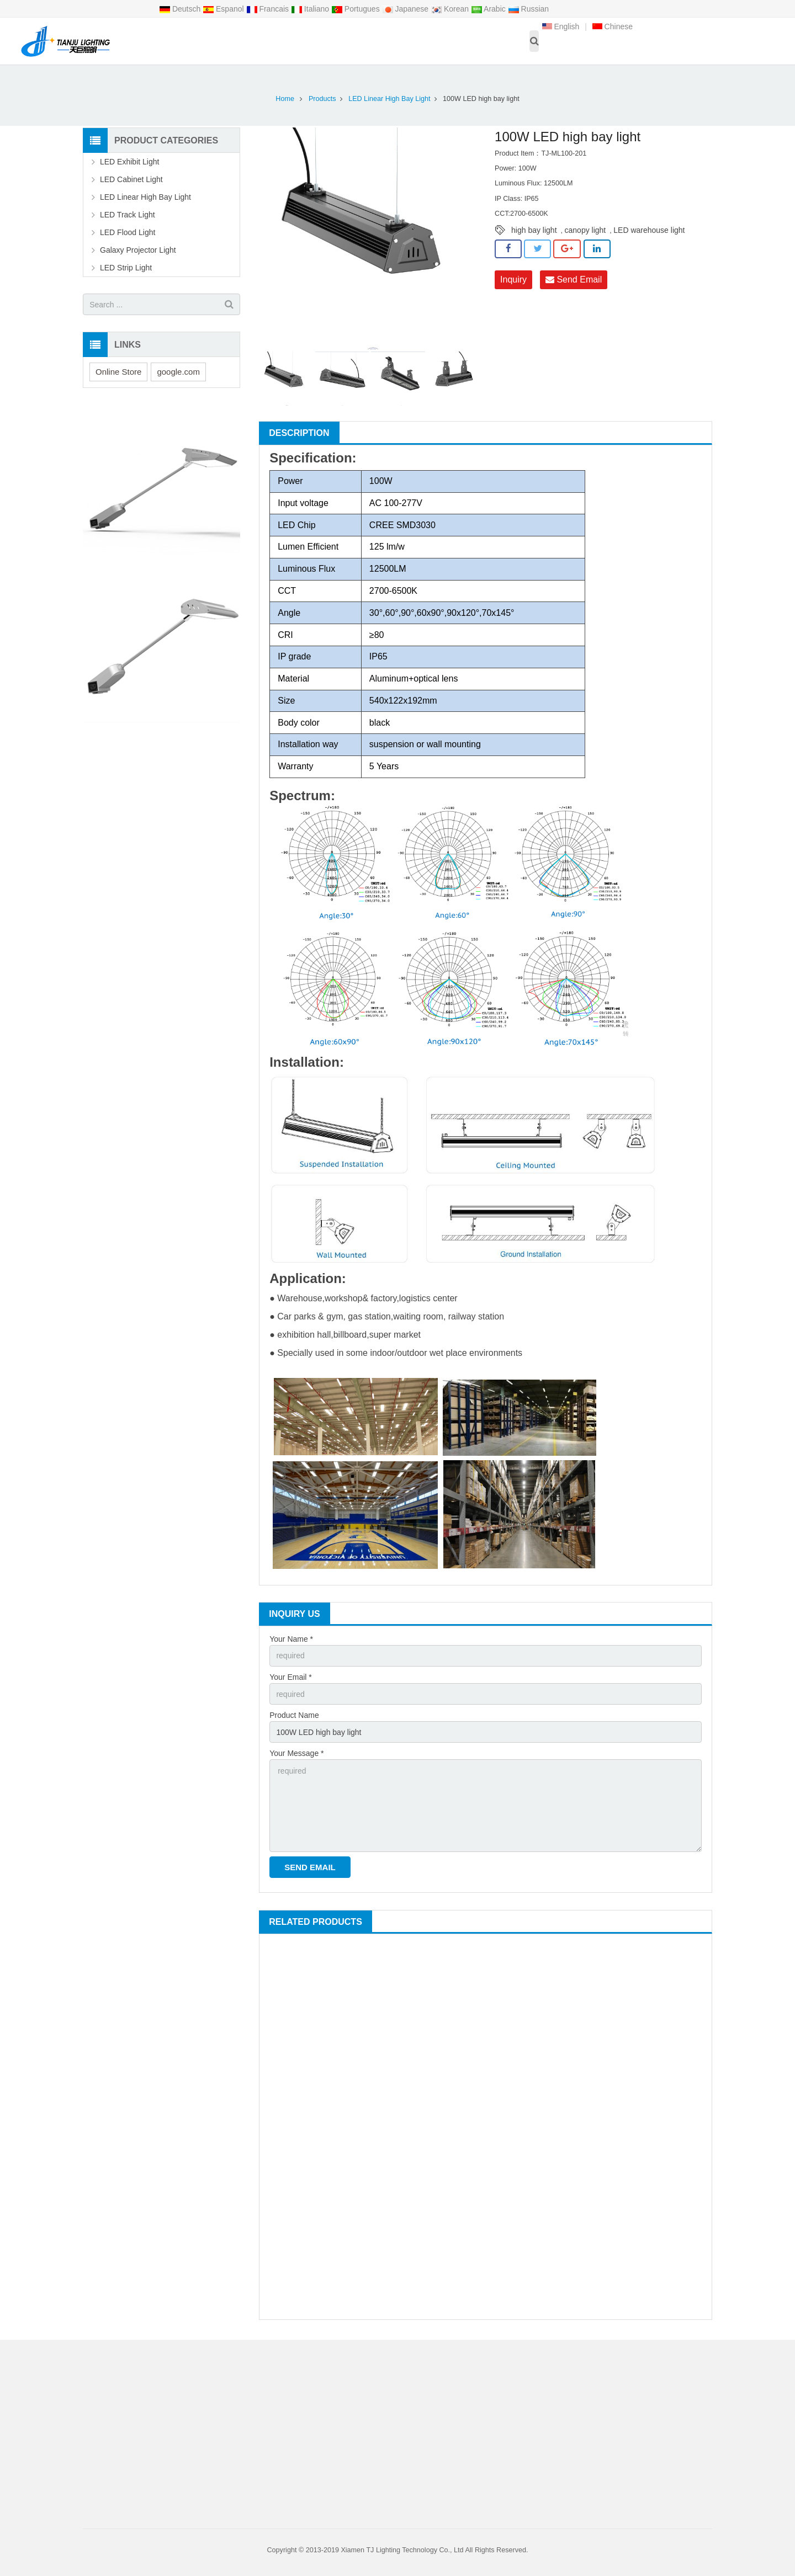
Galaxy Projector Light (138, 250)
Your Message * (296, 1753)
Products (322, 99)
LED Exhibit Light (129, 161)
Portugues (356, 8)
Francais (268, 8)
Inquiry (513, 279)
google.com (178, 371)
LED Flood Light (127, 232)
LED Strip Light (126, 267)
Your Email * (290, 1677)
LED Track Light (127, 214)
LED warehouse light (649, 230)
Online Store (118, 371)
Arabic (489, 8)
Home (284, 99)
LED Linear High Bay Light (389, 99)
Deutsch (181, 8)
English (561, 26)
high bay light (534, 230)
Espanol (224, 8)
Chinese (612, 26)
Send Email (573, 279)
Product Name (294, 1715)
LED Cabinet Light (131, 179)
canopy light (585, 230)
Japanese (406, 8)
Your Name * (291, 1639)
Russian (528, 8)
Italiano (311, 8)
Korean (451, 8)
